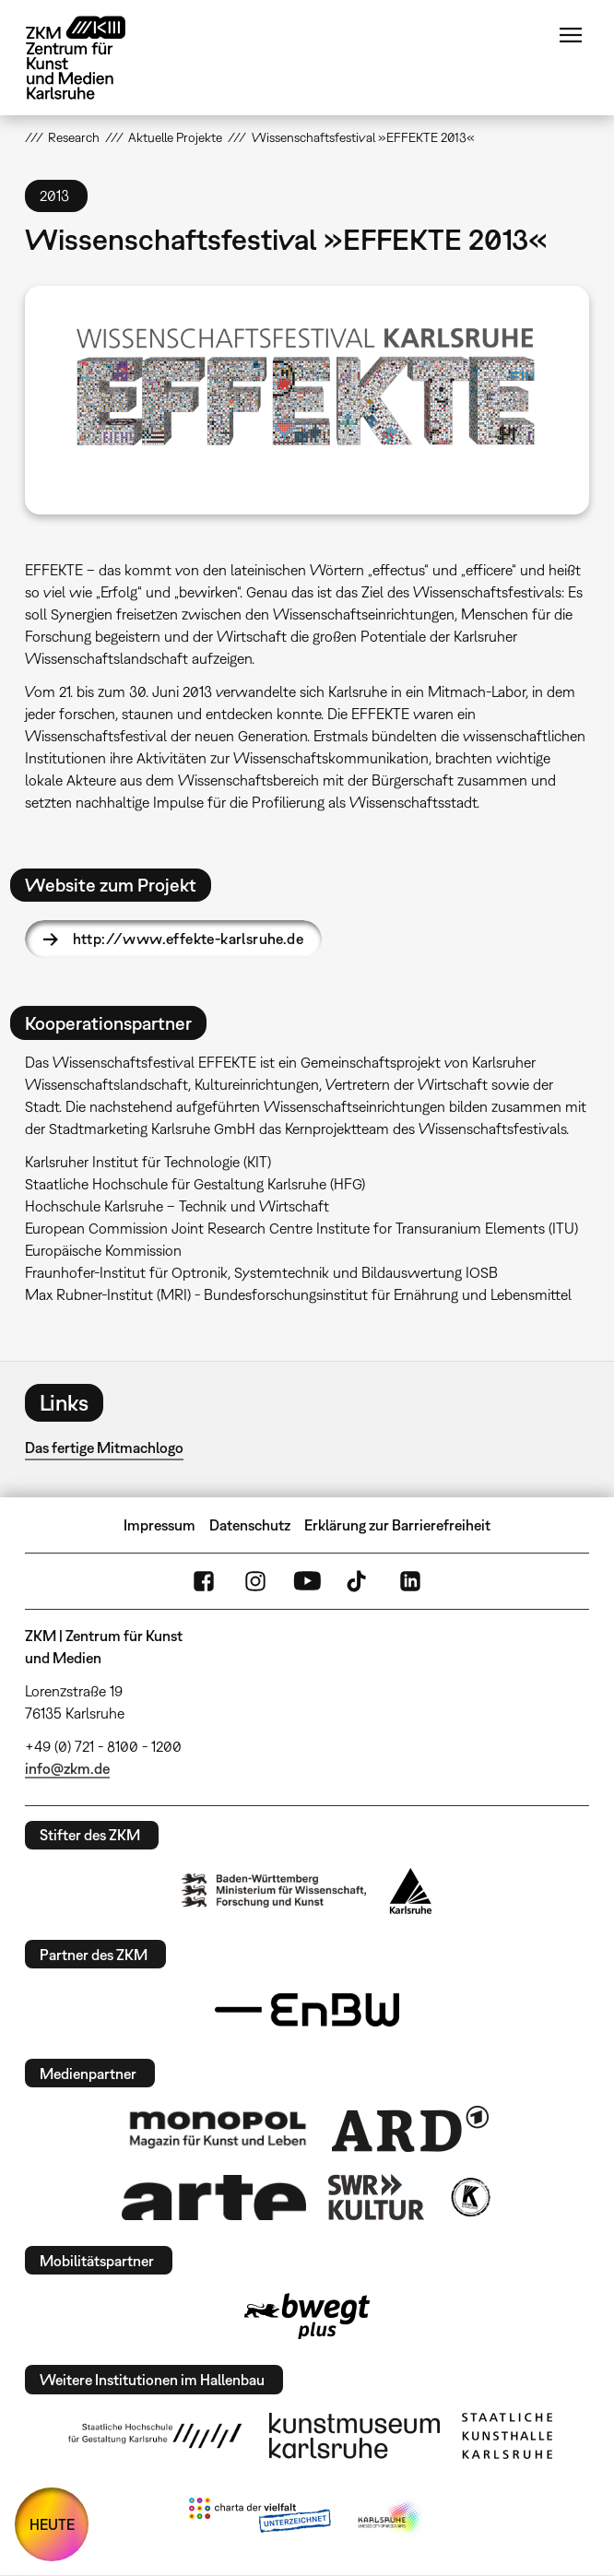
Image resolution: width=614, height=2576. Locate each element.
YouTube (307, 1581)
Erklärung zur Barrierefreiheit (397, 1525)
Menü (570, 35)
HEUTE (52, 2524)
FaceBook (203, 1581)
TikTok (358, 1581)
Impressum (159, 1525)
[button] (307, 400)
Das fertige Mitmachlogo (104, 1447)
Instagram (255, 1581)
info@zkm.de (67, 1768)
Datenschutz (249, 1525)
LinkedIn (410, 1581)
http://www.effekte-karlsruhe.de (188, 938)
